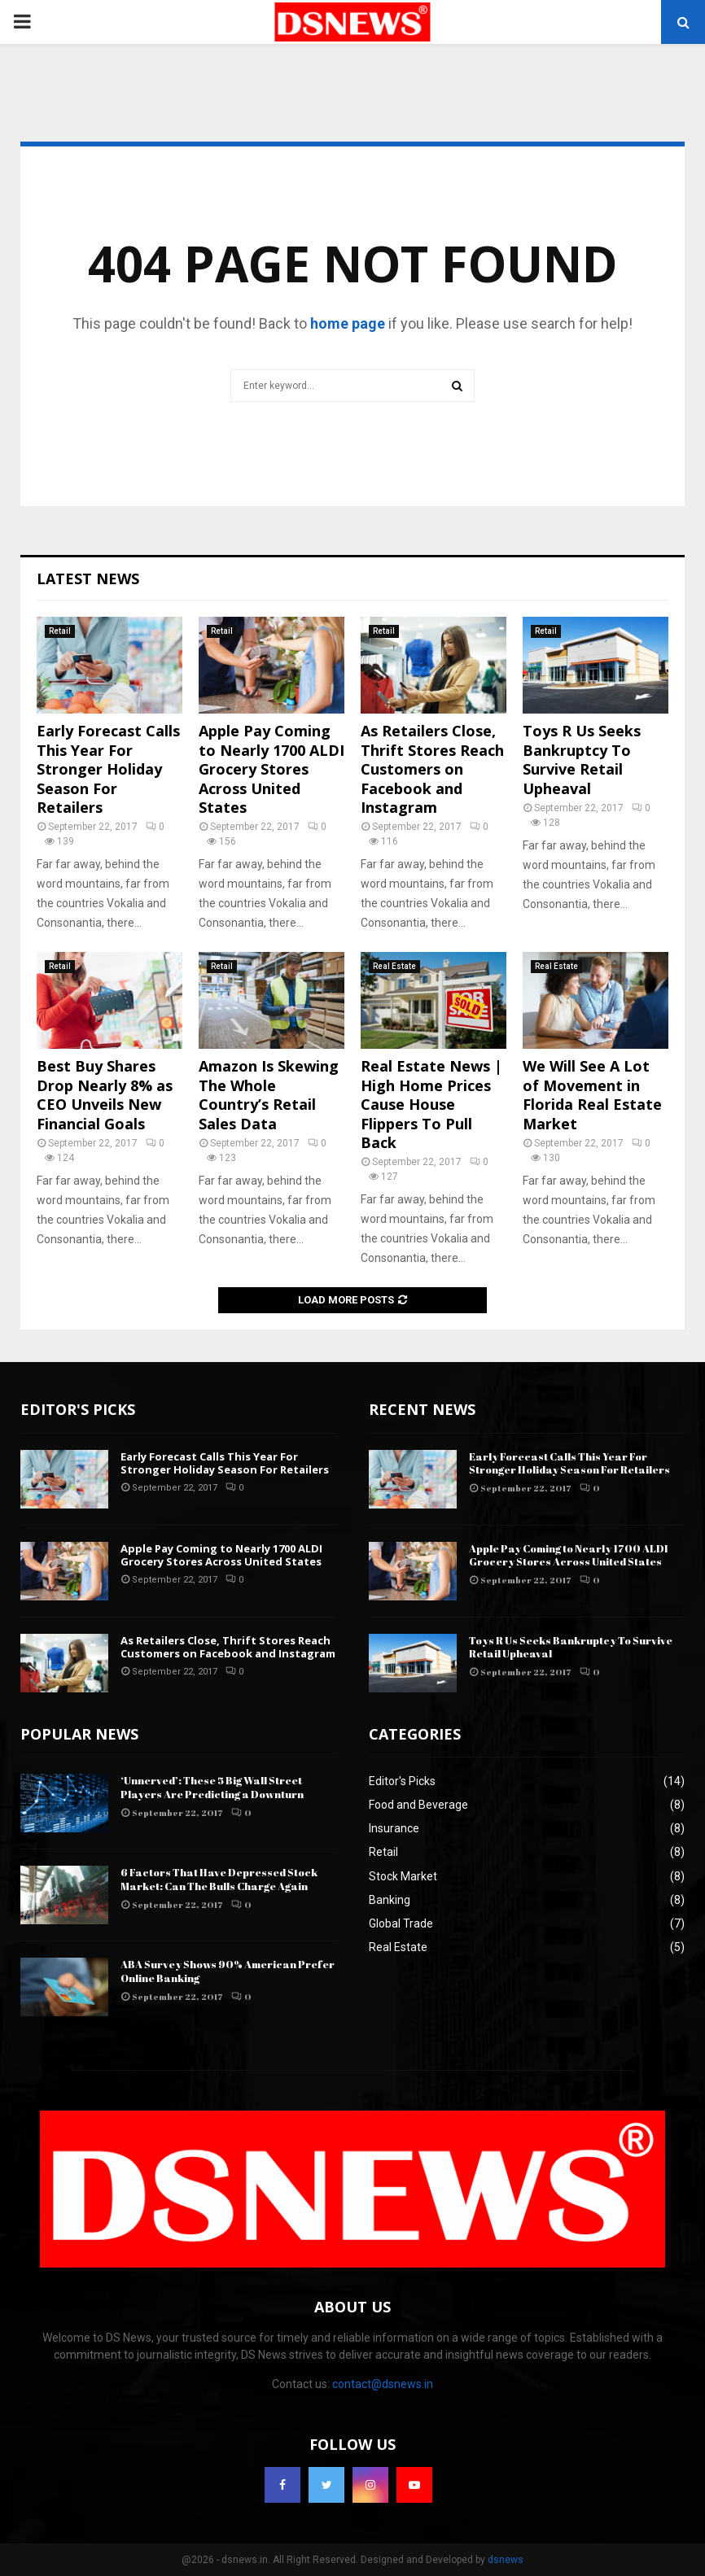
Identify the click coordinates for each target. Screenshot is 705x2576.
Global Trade (401, 1923)
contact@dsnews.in (382, 2383)
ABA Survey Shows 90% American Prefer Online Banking (227, 1971)
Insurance (394, 1828)
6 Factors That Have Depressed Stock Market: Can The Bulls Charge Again (218, 1879)
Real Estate (394, 966)
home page (347, 323)
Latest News (88, 578)
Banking (389, 1899)
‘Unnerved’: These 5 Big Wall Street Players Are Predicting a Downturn (212, 1787)
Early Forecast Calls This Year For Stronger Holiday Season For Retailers (108, 769)
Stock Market (403, 1876)
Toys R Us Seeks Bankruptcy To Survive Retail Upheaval (582, 759)
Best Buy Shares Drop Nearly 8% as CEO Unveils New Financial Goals (105, 1094)
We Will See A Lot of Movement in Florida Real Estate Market (592, 1094)
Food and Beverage (418, 1804)
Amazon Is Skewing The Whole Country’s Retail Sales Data (269, 1094)
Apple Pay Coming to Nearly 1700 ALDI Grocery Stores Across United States (271, 769)
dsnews (505, 2559)
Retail (60, 631)
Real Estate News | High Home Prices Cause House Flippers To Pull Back (431, 1104)
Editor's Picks (402, 1781)
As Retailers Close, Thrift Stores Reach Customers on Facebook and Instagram (432, 769)
